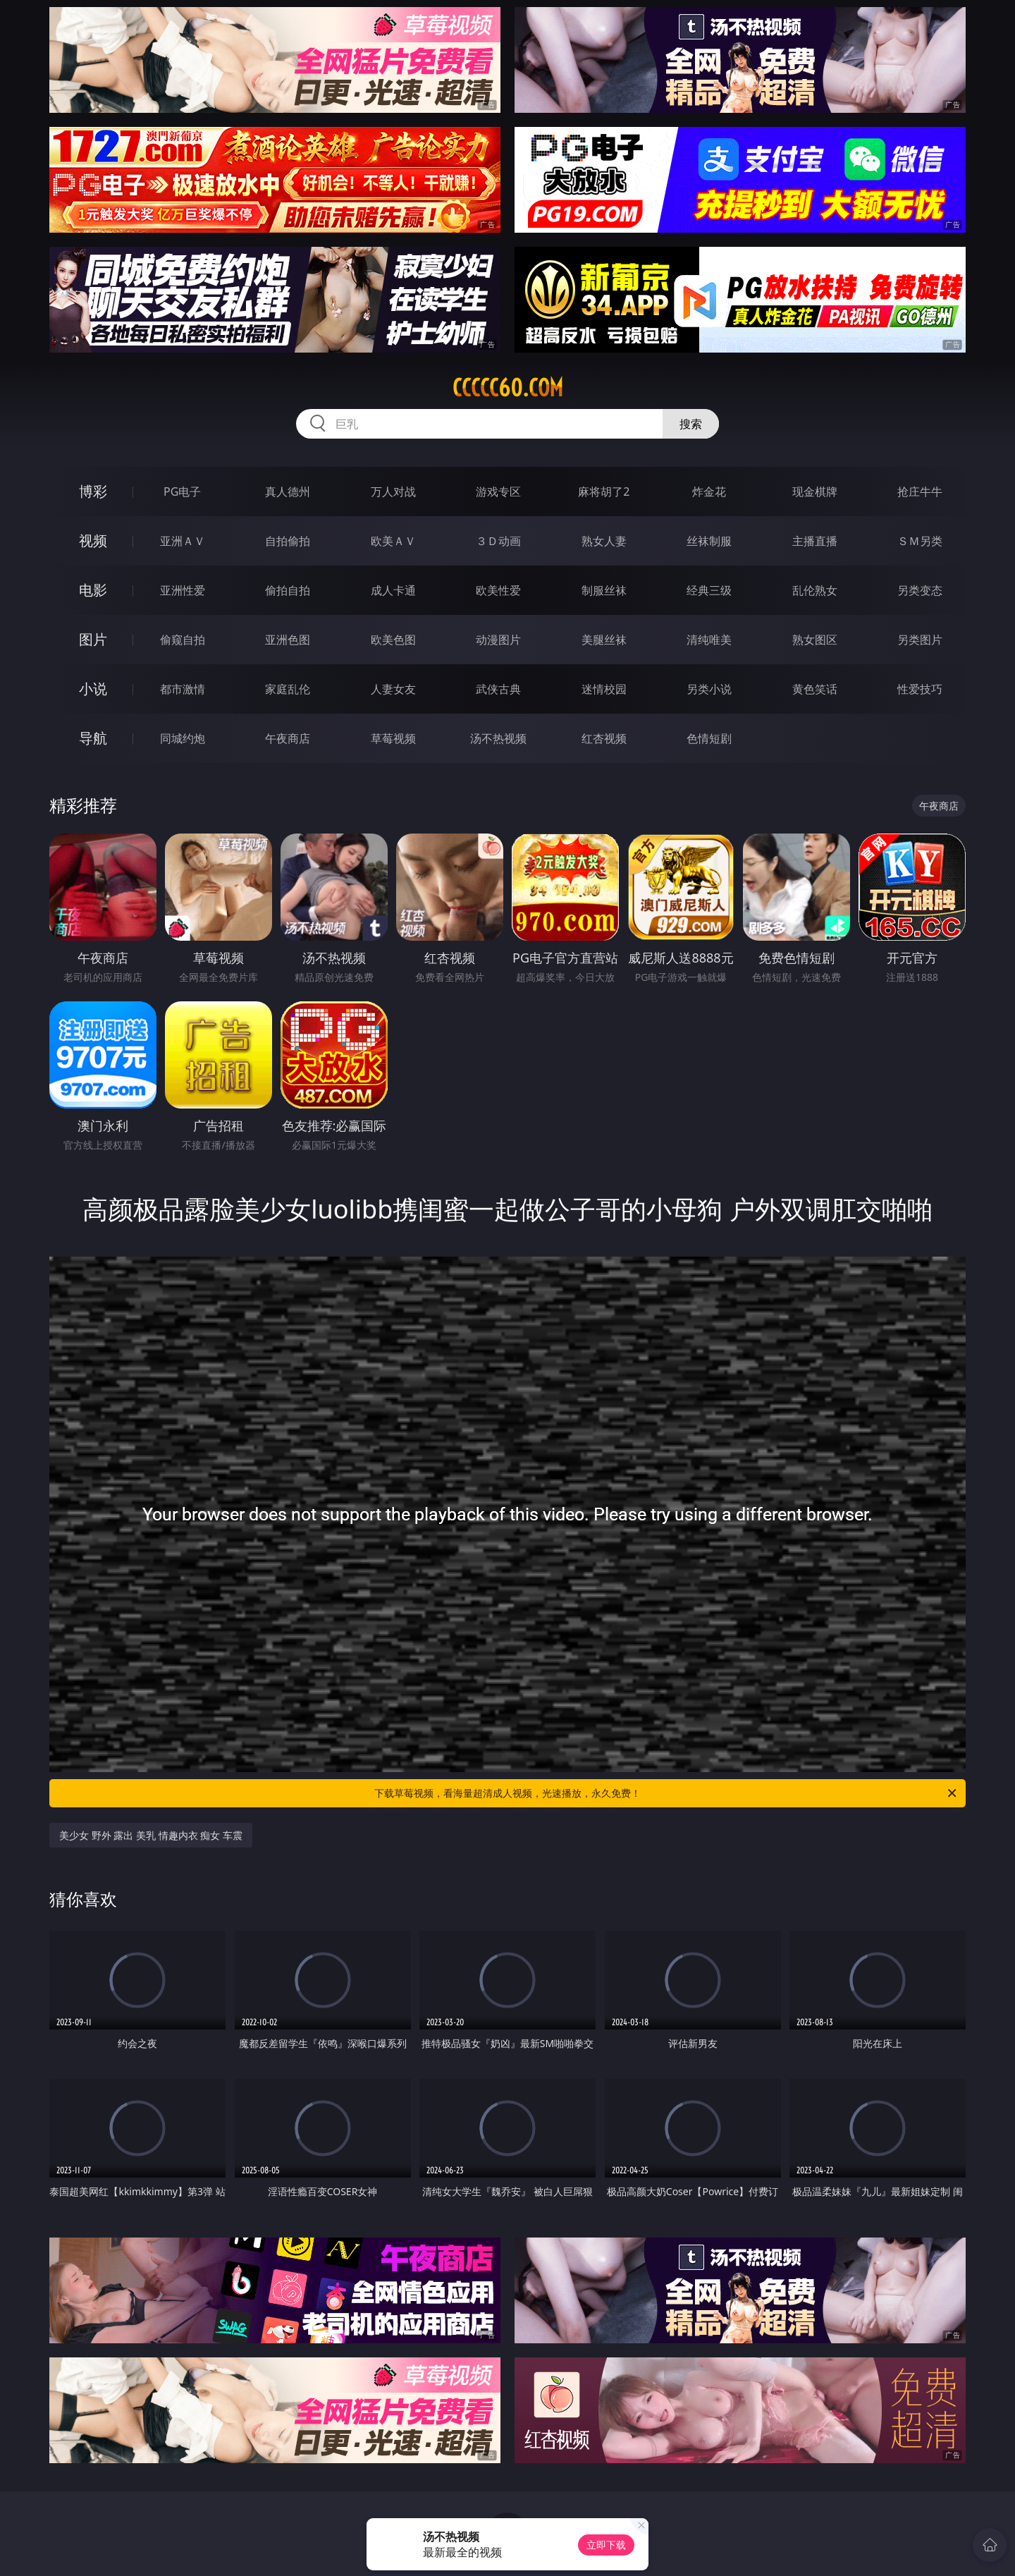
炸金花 (709, 491)
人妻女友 (393, 689)
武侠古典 (498, 689)
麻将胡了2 (603, 491)
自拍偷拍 (287, 541)
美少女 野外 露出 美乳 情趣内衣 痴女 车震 (150, 1835)
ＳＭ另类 (919, 541)
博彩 (93, 491)
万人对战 (393, 491)
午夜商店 (287, 738)
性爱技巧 (919, 689)
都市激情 (182, 689)
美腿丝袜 (604, 639)
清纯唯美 (709, 639)
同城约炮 (182, 738)
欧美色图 (393, 639)
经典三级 (709, 590)
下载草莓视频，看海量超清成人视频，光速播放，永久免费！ (666, 1793)
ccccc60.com (508, 388)
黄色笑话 (814, 689)
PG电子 (182, 491)
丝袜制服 (709, 541)
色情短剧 (709, 738)
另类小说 (709, 689)
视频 (93, 540)
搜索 (690, 424)
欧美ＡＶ (393, 541)
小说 (93, 688)
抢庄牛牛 (919, 491)
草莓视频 (393, 738)
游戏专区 (498, 491)
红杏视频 (604, 738)
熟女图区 (814, 639)
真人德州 (287, 491)
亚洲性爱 (182, 590)
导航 (93, 737)
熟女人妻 (604, 541)
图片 (93, 639)
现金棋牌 (814, 491)
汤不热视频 (498, 738)
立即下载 (606, 2544)
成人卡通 (393, 590)
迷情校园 (604, 689)
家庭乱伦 (287, 689)
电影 (93, 589)
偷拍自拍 (287, 590)
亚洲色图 (287, 639)
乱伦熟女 (814, 590)
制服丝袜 (604, 590)
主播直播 (814, 541)
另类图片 (919, 639)
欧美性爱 (498, 590)
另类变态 (919, 590)
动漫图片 (498, 639)
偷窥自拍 (182, 639)
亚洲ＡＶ (182, 541)
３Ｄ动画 (498, 541)
